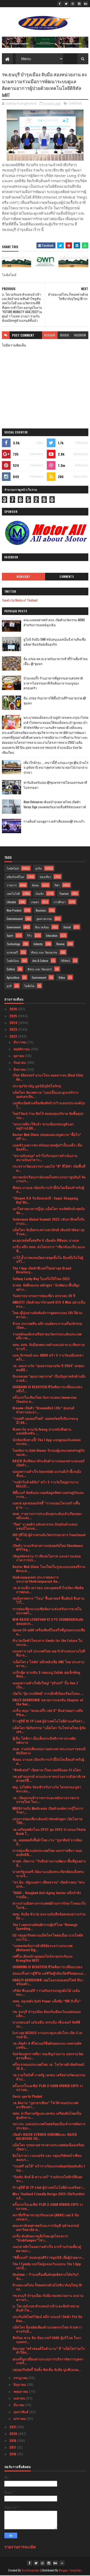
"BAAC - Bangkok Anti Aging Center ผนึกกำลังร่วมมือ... (46, 1895)
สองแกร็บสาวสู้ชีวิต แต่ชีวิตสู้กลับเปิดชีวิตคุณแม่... (49, 1973)
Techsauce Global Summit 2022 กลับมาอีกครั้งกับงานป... (48, 1221)
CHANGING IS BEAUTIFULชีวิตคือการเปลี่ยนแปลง (47, 1967)
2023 (13, 1029)
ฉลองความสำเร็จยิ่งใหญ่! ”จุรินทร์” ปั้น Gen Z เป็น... (45, 1685)
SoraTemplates (31, 2571)
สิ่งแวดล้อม (42, 927)
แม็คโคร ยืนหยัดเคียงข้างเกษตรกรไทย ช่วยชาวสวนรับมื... (47, 2329)
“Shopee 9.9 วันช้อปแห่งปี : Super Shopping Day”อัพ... (45, 1200)
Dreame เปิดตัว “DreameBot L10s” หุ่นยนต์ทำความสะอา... (43, 1410)
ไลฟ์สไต (29, 986)
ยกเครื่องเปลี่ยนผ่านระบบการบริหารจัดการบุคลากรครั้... (48, 2361)
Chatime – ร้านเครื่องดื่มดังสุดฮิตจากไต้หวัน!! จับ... (45, 2276)
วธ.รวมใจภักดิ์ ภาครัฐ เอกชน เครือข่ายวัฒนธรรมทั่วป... (48, 2077)
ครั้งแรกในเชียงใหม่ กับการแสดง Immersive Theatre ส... (44, 1400)
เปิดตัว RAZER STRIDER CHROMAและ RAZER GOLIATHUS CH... (44, 2136)
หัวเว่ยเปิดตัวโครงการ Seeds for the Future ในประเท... (47, 1643)
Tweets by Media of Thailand (19, 600)
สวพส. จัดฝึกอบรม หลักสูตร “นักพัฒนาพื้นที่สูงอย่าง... (45, 1287)
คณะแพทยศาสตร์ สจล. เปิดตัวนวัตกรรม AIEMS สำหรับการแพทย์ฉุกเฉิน (54, 623)
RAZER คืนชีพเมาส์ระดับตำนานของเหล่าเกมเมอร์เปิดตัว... (48, 1463)
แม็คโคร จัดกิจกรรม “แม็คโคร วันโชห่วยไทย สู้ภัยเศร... (48, 1730)
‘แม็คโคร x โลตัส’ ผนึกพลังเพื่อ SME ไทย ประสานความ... (48, 1664)
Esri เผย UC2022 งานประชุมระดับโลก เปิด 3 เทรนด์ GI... (47, 2035)
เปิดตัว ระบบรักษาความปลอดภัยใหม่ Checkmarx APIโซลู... (47, 1547)
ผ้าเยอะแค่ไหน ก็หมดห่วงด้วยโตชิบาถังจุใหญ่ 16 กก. (47, 2287)
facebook (80, 336)
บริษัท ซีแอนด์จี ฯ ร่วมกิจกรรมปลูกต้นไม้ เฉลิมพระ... (46, 1992)
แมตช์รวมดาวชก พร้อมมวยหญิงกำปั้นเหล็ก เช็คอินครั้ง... (47, 1147)
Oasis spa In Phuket (27, 2096)
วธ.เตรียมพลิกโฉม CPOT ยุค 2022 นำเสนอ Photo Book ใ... (49, 1831)
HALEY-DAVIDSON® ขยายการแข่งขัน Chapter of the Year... (47, 1702)
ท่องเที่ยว (45, 877)
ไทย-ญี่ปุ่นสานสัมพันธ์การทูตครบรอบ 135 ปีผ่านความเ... (47, 1315)
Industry (38, 944)
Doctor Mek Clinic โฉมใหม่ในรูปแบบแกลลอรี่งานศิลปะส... (48, 1569)
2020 (13, 2434)
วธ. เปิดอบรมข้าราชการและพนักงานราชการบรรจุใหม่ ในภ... (45, 1800)
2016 (13, 2454)
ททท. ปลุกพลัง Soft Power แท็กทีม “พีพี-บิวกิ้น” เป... (46, 2003)
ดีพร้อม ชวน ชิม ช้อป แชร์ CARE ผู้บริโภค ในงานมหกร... (46, 2340)
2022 (13, 1036)
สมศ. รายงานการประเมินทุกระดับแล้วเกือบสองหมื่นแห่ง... (47, 1516)
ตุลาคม (19, 1056)
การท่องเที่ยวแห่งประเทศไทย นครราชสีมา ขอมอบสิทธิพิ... (47, 1852)
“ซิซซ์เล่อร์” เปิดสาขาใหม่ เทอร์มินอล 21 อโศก (46, 1770)
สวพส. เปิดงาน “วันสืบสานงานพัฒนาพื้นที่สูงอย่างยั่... (49, 1863)
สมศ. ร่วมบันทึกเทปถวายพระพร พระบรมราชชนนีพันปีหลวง (48, 1751)
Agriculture (13, 978)
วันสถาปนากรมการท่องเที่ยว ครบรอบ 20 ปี (43, 1296)
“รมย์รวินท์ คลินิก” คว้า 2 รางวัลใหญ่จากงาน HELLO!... (45, 1484)
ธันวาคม (20, 1042)
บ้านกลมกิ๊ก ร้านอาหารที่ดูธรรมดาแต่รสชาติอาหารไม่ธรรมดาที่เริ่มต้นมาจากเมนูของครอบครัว (53, 683)
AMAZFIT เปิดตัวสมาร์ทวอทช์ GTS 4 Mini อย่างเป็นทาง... (48, 1304)
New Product (14, 911)
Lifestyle (11, 902)
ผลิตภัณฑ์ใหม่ (15, 877)
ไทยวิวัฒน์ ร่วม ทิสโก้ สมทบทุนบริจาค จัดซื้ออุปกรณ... (47, 1115)
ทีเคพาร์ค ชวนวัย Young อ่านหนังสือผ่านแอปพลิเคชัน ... (41, 1431)
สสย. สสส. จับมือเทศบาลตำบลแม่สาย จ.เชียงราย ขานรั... (48, 1347)
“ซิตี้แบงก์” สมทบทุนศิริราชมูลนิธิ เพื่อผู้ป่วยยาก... (48, 2257)
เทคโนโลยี (13, 894)
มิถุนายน (20, 2385)
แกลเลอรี (12, 953)
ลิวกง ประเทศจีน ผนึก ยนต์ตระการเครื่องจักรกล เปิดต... (47, 1325)
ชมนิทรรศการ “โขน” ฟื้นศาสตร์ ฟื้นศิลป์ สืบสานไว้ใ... (48, 1600)
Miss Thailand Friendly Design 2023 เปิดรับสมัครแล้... (48, 2196)
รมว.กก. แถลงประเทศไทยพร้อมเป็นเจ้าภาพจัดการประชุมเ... (48, 2126)
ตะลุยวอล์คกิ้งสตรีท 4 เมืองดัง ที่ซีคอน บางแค (45, 1240)
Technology (13, 944)
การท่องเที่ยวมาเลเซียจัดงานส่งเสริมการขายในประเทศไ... (47, 1611)
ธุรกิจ (38, 869)
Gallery (11, 969)
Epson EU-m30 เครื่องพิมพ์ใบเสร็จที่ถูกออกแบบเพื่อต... (48, 1632)
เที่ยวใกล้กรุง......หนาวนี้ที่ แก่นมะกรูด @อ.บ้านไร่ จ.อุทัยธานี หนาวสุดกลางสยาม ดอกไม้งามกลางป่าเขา (56, 768)
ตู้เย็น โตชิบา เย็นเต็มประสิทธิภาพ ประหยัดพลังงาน (44, 1740)
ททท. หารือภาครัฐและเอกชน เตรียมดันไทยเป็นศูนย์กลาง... (46, 2115)
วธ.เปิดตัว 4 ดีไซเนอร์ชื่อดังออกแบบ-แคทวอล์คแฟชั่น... (46, 2045)
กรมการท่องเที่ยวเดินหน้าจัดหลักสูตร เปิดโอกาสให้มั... (47, 1821)
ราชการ (12, 886)
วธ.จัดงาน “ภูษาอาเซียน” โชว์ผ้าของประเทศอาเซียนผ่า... (45, 2105)
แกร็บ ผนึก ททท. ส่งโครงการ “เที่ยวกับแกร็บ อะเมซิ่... (48, 1249)
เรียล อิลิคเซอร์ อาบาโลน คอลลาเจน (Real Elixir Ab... (48, 1077)
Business (41, 911)
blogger (49, 336)
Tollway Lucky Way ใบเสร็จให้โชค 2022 (41, 1279)
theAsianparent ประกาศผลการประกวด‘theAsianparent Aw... (36, 1579)
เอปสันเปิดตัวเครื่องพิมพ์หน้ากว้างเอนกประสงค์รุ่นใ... (48, 1105)
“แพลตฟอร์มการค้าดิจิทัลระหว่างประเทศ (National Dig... (42, 1948)
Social (67, 927)
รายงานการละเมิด (20, 2547)
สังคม (35, 886)
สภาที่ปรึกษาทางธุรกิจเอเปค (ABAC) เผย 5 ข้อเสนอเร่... (45, 2217)
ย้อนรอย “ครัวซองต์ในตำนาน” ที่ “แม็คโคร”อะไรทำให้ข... (48, 2350)
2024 (13, 1022)
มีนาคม (19, 2405)
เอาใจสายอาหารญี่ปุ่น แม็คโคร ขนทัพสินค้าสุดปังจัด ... (48, 1211)
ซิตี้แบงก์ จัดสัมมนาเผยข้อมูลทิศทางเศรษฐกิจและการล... (48, 1494)
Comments (67, 577)
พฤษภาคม (21, 2391)
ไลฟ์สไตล (13, 961)
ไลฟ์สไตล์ (75, 104)
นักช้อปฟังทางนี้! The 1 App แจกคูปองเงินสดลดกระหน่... (46, 1442)
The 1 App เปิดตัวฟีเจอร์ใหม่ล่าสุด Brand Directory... (41, 1270)
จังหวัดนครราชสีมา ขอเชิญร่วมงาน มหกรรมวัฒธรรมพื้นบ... (47, 2056)
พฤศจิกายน (22, 1049)
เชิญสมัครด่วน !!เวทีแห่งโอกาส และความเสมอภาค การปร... (46, 1558)
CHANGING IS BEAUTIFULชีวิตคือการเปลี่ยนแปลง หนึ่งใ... (47, 1389)
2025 (13, 1016)
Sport (10, 936)
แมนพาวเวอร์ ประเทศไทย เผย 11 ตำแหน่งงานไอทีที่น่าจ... (48, 1653)
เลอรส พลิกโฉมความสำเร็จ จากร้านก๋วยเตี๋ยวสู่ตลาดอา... (46, 2249)
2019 (13, 2440)
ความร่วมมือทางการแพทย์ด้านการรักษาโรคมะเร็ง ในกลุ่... (49, 1905)
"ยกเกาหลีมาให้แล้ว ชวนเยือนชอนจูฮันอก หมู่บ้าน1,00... (42, 1126)
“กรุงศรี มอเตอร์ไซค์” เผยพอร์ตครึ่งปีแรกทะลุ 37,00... (45, 1421)
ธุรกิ (9, 986)
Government (14, 927)
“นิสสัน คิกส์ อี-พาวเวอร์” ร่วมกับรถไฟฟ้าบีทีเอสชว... (47, 2179)
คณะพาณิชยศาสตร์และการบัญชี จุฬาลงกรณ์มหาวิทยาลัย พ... (45, 2228)
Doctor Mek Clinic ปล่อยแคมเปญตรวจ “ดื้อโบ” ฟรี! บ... (46, 1137)
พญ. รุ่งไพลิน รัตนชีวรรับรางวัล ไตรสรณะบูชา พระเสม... (46, 1789)
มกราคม (20, 2418)
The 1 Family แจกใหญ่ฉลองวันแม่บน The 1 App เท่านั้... (46, 2266)
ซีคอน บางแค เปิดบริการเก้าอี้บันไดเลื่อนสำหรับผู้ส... (48, 1189)
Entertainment (15, 919)
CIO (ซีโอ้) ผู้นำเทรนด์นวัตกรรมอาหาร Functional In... (48, 1537)
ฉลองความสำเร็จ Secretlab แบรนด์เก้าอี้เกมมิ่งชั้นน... (46, 1473)
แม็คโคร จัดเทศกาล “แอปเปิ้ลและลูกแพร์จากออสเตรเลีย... (45, 1094)
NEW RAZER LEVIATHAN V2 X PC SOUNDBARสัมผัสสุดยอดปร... (47, 1621)
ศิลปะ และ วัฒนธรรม (44, 953)
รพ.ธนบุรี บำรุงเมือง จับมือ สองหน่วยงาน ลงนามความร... (47, 2297)
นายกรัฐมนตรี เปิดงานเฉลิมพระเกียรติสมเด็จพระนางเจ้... (48, 1874)
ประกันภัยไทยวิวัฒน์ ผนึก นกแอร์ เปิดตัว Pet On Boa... (47, 2319)
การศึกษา (60, 902)
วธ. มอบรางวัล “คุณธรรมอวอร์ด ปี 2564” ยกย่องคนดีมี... (48, 1368)
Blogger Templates (70, 2571)
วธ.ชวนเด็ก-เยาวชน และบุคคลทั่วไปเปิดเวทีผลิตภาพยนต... (48, 1590)
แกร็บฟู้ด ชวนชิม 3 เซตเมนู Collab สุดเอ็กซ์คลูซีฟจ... (46, 1674)
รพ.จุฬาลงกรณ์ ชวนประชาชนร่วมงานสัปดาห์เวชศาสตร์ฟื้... (48, 1779)
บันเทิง (40, 894)
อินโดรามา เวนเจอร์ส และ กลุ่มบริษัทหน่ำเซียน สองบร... (47, 2158)
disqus (64, 336)
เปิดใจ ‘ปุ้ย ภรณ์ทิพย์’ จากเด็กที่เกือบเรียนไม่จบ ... (48, 1693)
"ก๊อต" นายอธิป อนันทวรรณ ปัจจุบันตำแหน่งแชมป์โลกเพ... (45, 1526)
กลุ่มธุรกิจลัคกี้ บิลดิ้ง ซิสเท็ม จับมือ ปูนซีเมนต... (46, 2369)
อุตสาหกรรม (44, 919)
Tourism (64, 894)
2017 (13, 2447)
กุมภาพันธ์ (21, 2412)
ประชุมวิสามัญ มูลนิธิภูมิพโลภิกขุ (36, 1086)
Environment (39, 978)
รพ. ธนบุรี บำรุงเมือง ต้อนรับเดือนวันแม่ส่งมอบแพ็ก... (46, 2014)
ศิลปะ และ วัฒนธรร (40, 969)
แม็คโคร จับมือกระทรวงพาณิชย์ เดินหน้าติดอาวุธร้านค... (48, 1232)
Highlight (23, 577)
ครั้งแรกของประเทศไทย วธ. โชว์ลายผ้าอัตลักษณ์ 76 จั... (48, 2067)
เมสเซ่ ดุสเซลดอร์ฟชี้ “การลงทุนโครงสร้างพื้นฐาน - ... (46, 1505)
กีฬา (57, 886)
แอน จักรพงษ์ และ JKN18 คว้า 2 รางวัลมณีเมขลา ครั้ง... (48, 1357)
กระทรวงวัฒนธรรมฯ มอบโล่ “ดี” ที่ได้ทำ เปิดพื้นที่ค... (48, 1168)
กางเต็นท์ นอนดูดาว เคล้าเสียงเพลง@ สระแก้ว (54, 821)
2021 (13, 2427)
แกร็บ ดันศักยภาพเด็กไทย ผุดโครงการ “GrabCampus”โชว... (40, 2238)
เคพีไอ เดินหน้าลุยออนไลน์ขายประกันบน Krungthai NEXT (42, 1958)
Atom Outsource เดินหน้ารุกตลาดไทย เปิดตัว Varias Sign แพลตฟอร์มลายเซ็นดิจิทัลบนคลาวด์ (55, 805)
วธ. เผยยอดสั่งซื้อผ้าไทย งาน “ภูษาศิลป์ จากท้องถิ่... (47, 1842)
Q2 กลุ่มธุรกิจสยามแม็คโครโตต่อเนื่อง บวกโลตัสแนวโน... (47, 1937)
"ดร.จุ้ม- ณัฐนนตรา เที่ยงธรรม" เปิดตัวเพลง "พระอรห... (48, 1884)
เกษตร (35, 902)
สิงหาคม (20, 1069)
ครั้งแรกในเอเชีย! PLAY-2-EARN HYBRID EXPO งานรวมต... (47, 2088)
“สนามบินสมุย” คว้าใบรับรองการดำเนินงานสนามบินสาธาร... (44, 1158)
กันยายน (20, 1063)
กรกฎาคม (21, 2378)
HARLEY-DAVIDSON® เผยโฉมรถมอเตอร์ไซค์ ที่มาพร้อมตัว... (47, 1982)
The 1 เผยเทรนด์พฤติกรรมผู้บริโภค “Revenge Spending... (45, 1927)
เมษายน (19, 2398)
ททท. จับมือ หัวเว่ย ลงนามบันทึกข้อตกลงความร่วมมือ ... (48, 1916)
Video (62, 978)
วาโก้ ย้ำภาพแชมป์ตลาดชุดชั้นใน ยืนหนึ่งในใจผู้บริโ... (47, 1260)
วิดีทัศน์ (65, 961)
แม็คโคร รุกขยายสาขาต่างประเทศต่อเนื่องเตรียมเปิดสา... (48, 2147)
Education (51, 936)
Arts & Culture (40, 961)
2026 (13, 1009)
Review (60, 944)
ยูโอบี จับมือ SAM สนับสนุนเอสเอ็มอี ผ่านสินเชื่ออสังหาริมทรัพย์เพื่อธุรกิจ (55, 642)
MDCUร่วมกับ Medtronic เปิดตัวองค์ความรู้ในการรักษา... (47, 1810)
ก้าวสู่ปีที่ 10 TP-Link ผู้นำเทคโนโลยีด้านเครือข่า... (48, 1721)
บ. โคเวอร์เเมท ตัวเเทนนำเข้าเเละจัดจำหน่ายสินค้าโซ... (45, 2308)
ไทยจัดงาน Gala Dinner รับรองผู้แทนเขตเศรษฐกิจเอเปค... (48, 1452)
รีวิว (29, 936)
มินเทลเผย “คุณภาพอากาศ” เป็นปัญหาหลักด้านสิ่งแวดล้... (48, 1378)
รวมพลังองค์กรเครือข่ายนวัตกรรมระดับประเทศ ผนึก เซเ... (47, 1336)
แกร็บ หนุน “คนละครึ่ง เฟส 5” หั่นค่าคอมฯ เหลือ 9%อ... (47, 1713)
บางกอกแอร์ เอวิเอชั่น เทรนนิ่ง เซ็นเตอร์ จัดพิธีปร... (46, 2024)
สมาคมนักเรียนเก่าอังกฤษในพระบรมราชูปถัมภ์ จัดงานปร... (48, 1179)
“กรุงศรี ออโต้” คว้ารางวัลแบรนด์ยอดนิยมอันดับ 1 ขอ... (48, 2168)
